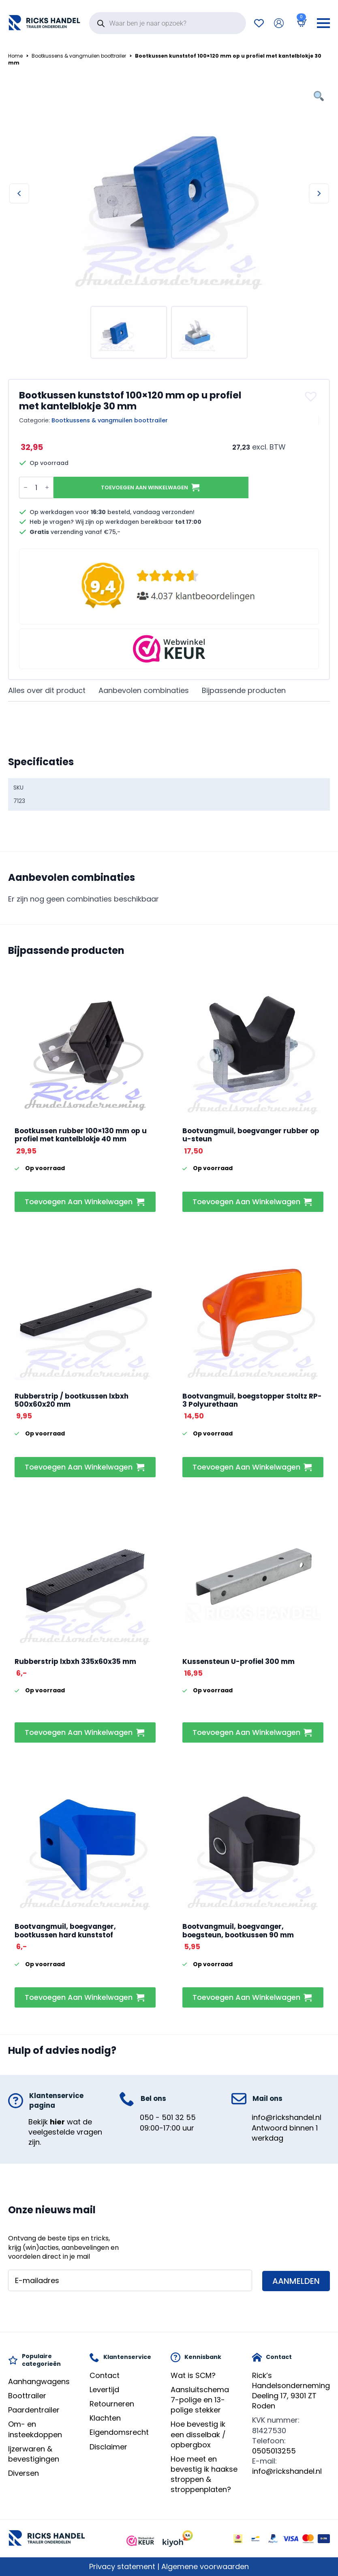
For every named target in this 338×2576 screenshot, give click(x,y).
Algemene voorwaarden (205, 2566)
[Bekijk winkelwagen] (300, 23)
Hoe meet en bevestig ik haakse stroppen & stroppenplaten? (204, 2474)
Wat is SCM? (193, 2375)
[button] (312, 396)
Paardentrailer (34, 2410)
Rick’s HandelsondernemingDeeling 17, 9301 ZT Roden (291, 2390)
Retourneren (112, 2404)
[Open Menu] (323, 23)
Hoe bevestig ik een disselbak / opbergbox (198, 2434)
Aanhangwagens (39, 2381)
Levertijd (104, 2389)
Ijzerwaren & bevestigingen (33, 2454)
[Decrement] (25, 487)
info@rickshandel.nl (286, 2117)
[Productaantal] (36, 487)
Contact (105, 2375)
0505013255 (274, 2451)
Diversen (23, 2473)
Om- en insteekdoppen (35, 2429)
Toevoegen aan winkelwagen (144, 487)
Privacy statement (122, 2566)
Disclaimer (108, 2447)
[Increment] (47, 487)
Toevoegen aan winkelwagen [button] (79, 1202)
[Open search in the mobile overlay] (167, 23)
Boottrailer (27, 2396)
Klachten (105, 2418)
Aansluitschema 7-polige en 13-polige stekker (200, 2399)
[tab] (47, 691)
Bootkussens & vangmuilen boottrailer (79, 56)
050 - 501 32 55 (168, 2117)
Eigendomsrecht (119, 2432)
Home (15, 56)
